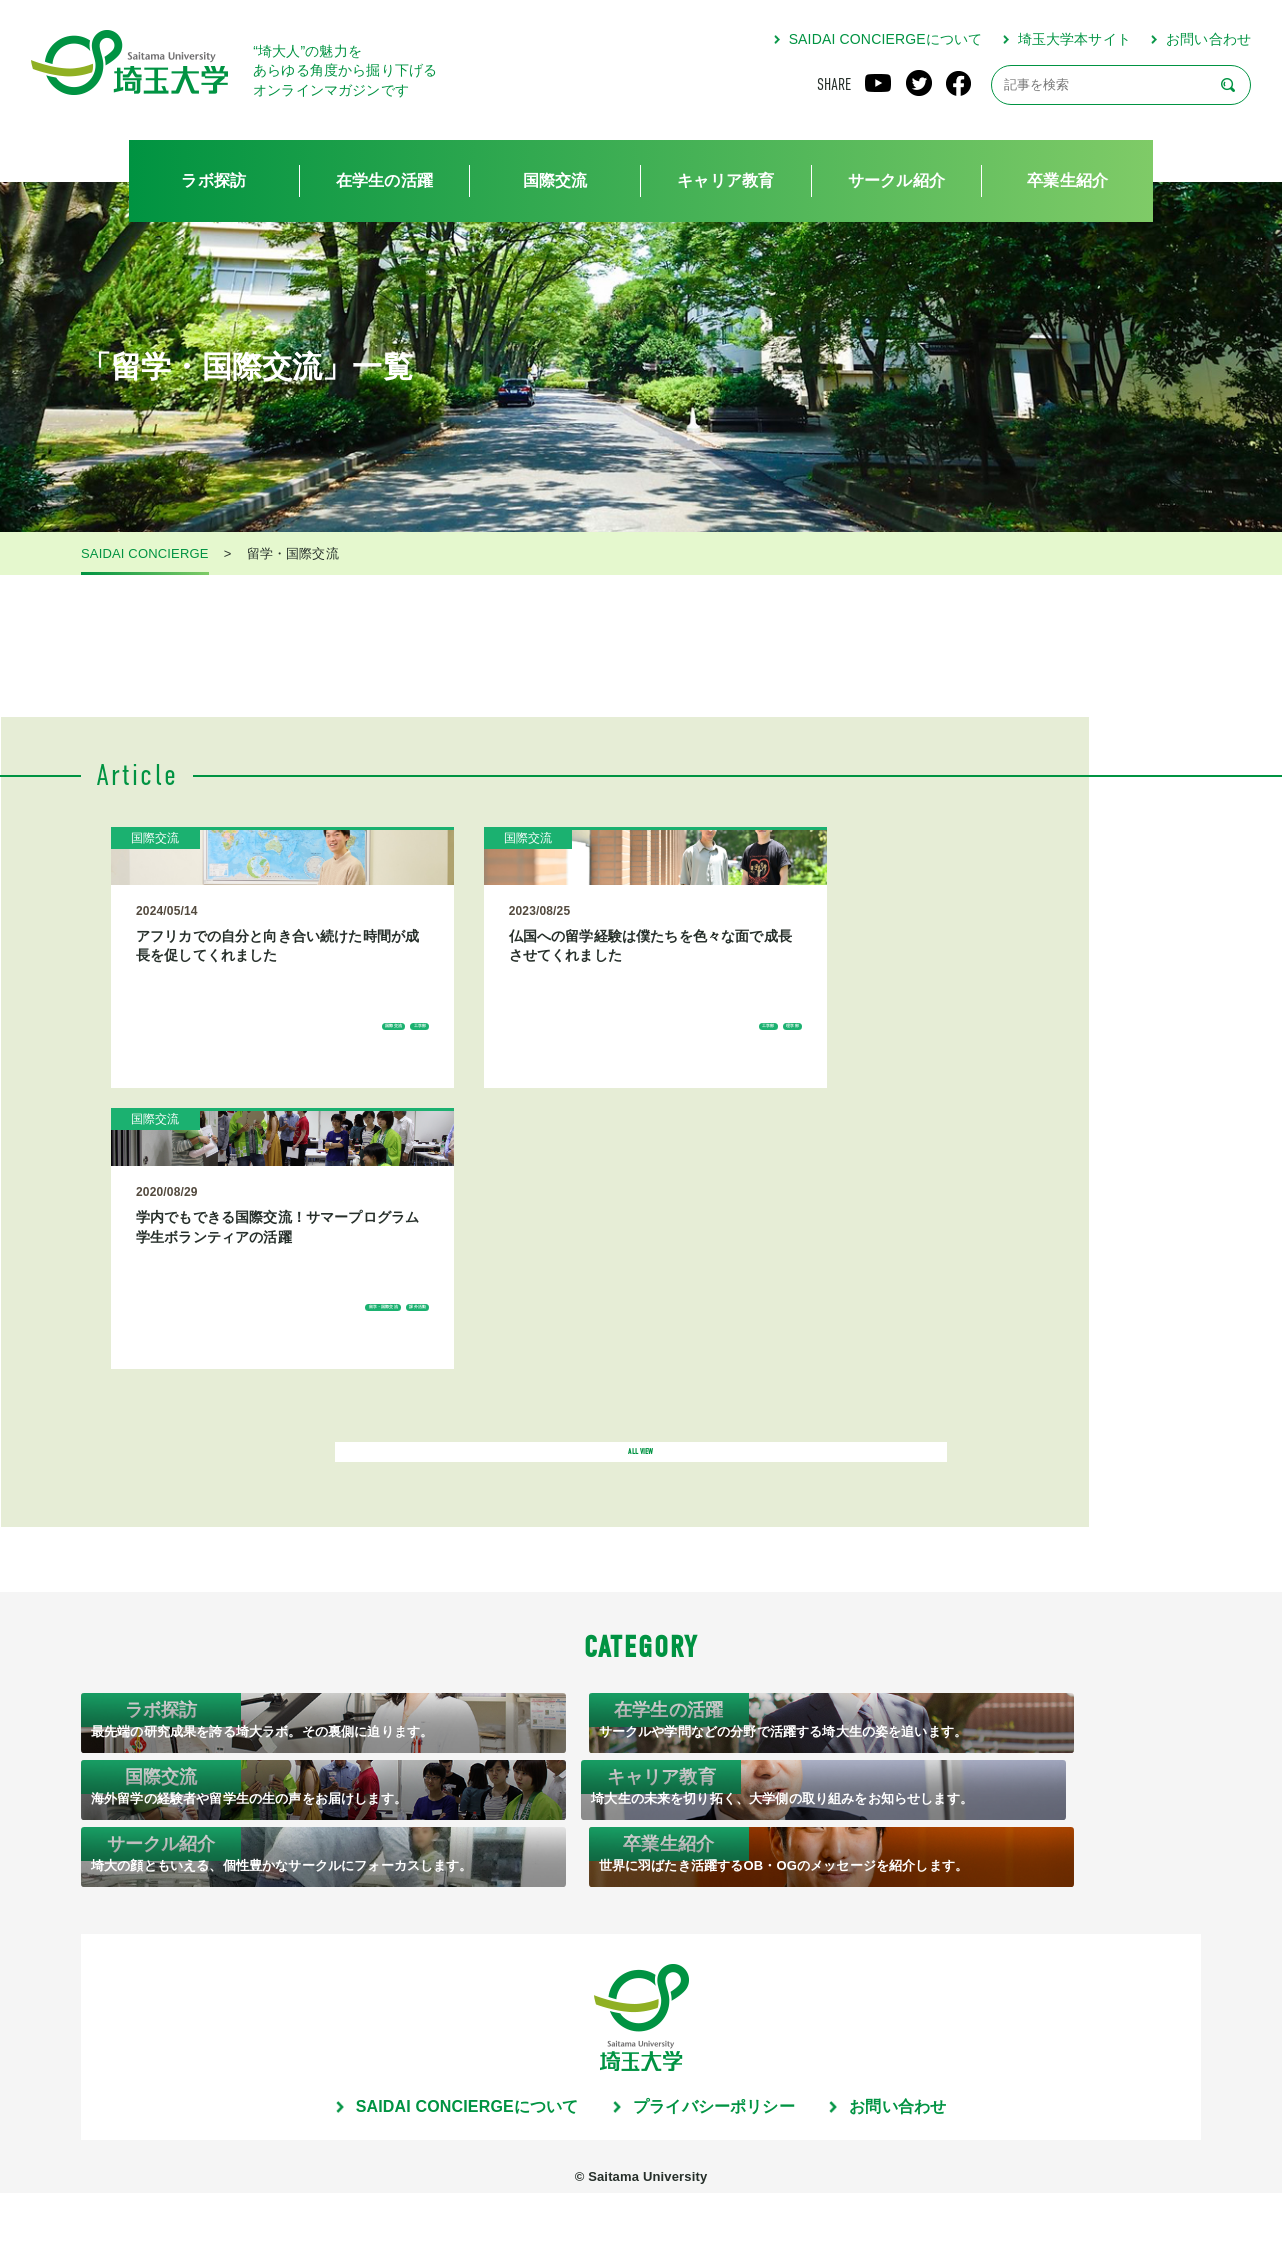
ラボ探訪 (213, 180)
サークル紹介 (896, 180)
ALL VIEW (640, 1300)
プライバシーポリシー (714, 2174)
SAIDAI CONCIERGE (145, 554)
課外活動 (837, 1143)
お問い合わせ (1208, 39)
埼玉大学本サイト (1074, 39)
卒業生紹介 (1067, 180)
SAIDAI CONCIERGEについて (886, 39)
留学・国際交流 (751, 1143)
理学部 (574, 1143)
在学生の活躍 (384, 180)
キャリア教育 (725, 180)
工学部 (305, 1143)
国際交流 (555, 180)
